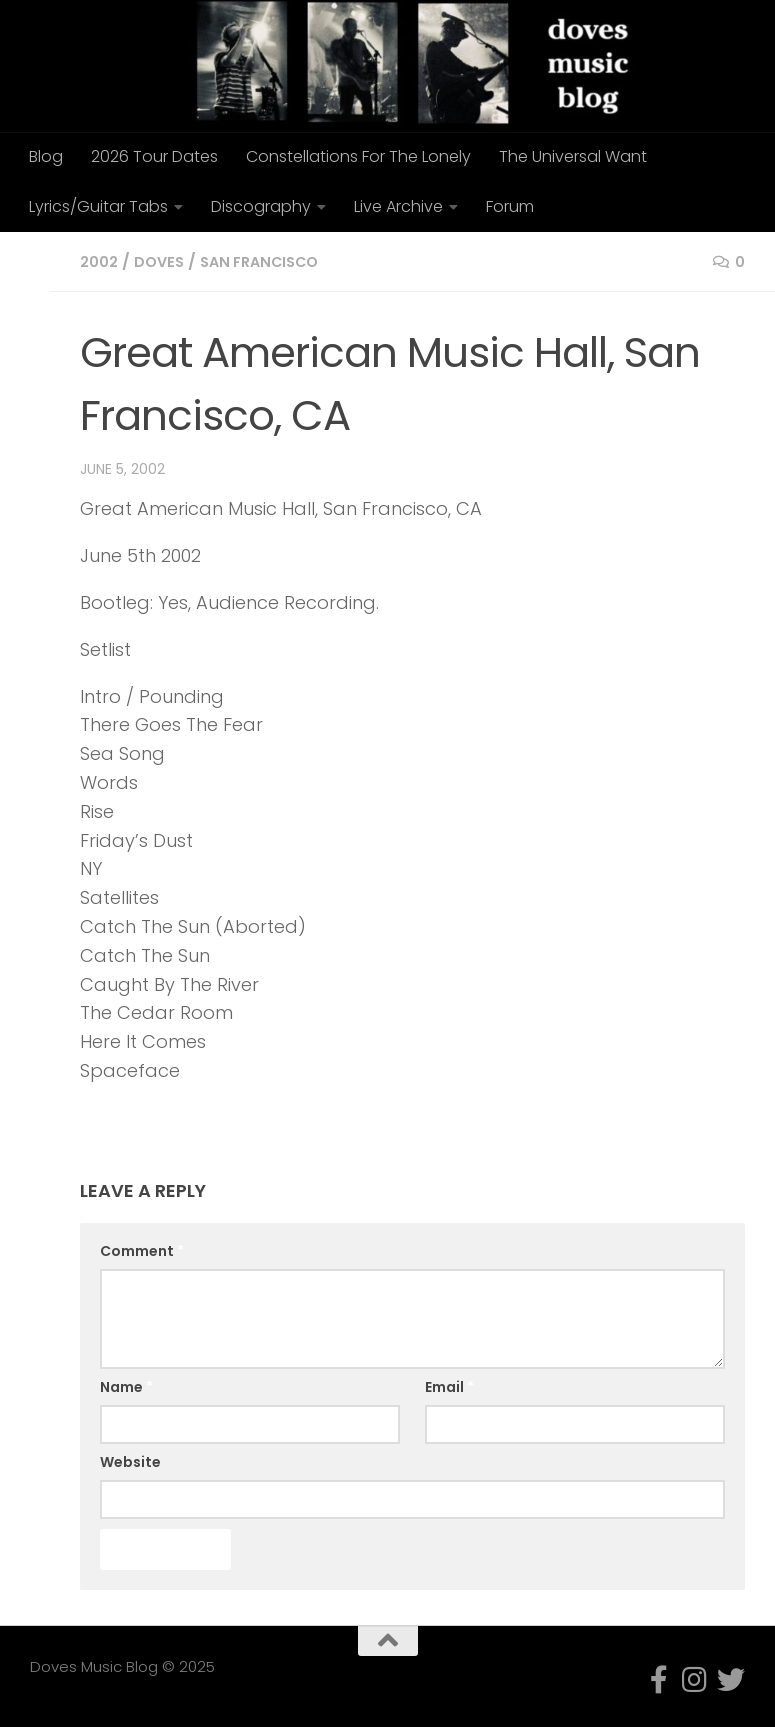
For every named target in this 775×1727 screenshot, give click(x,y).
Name (126, 1387)
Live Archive (398, 206)
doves (165, 261)
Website (130, 1462)
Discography (261, 206)
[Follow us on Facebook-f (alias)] (659, 1680)
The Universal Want (573, 156)
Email (449, 1387)
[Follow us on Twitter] (731, 1680)
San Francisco (273, 261)
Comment (142, 1251)
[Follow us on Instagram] (695, 1680)
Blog (46, 156)
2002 (101, 261)
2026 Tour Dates (154, 156)
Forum (510, 206)
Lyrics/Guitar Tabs (98, 206)
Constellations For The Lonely (358, 156)
